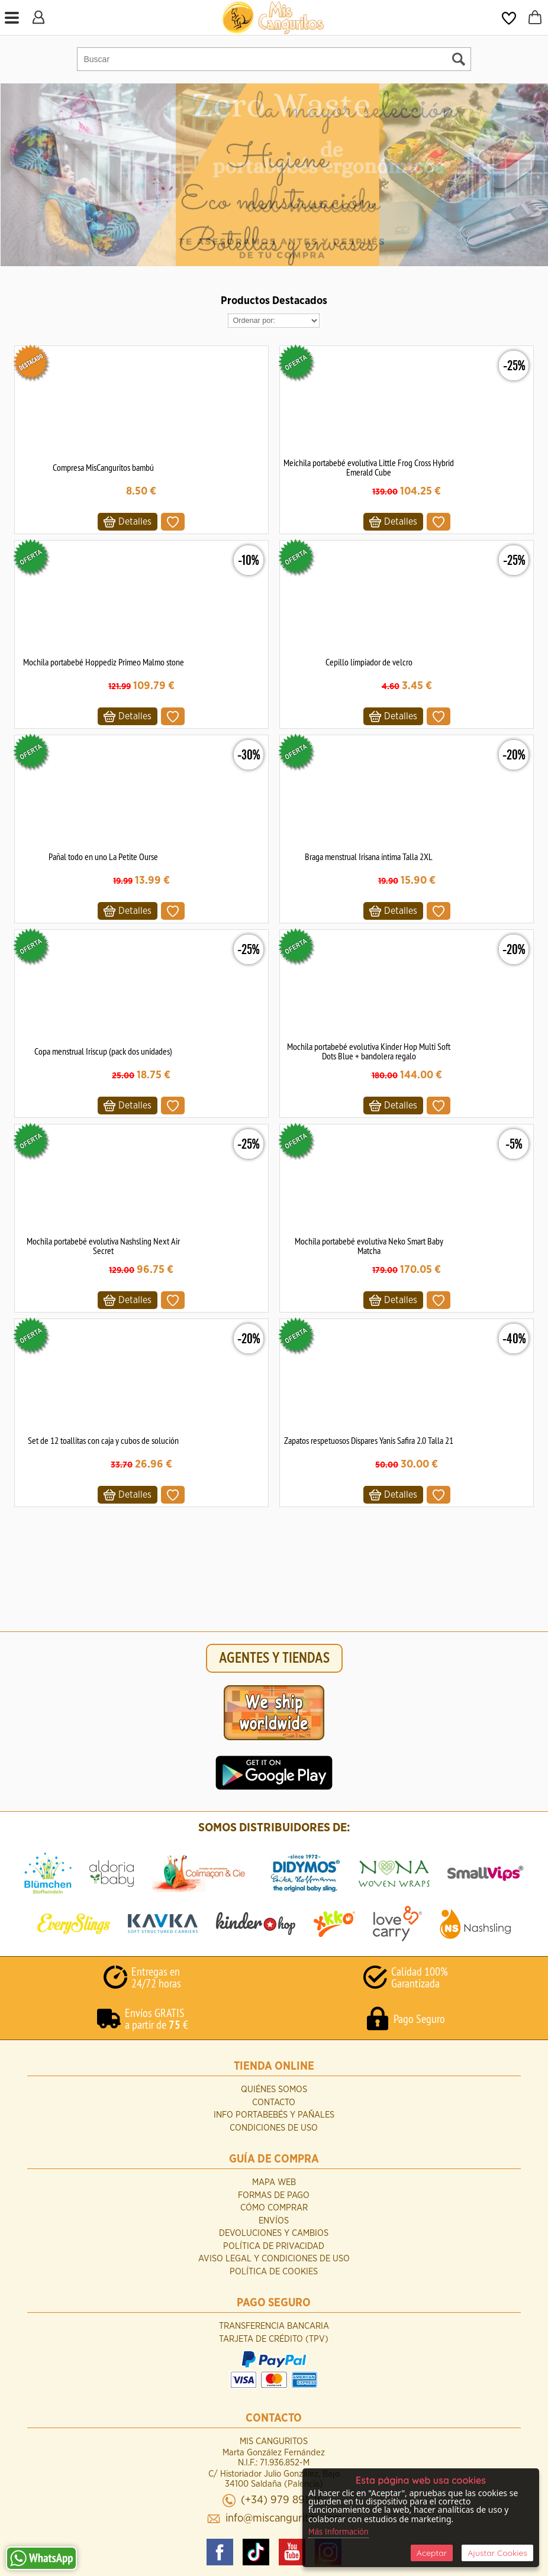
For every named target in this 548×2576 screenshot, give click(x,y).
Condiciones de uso (274, 2127)
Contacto (273, 2102)
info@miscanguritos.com (284, 2518)
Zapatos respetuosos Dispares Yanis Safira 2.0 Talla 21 (368, 1440)
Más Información (338, 2532)
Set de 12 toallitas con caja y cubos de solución (103, 1440)
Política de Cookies (274, 2271)
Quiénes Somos (274, 2089)
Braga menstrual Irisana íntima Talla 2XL (369, 856)
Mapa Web (274, 2182)
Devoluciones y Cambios (273, 2233)
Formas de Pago (274, 2195)
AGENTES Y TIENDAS (274, 1658)
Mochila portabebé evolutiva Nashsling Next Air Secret (103, 1245)
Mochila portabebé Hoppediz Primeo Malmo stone (103, 662)
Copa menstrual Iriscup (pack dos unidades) (103, 1051)
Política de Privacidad (273, 2246)
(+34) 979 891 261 (284, 2500)
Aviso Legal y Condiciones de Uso (274, 2258)
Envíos (274, 2220)
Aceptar (432, 2553)
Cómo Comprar (274, 2207)
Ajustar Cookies (497, 2553)
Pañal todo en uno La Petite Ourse (103, 856)
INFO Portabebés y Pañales (274, 2114)
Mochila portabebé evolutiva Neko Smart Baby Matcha (369, 1245)
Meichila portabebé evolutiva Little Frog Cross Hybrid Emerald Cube (368, 467)
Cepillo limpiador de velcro (368, 662)
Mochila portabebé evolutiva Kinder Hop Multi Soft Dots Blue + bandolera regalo (368, 1051)
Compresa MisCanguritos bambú (103, 467)
